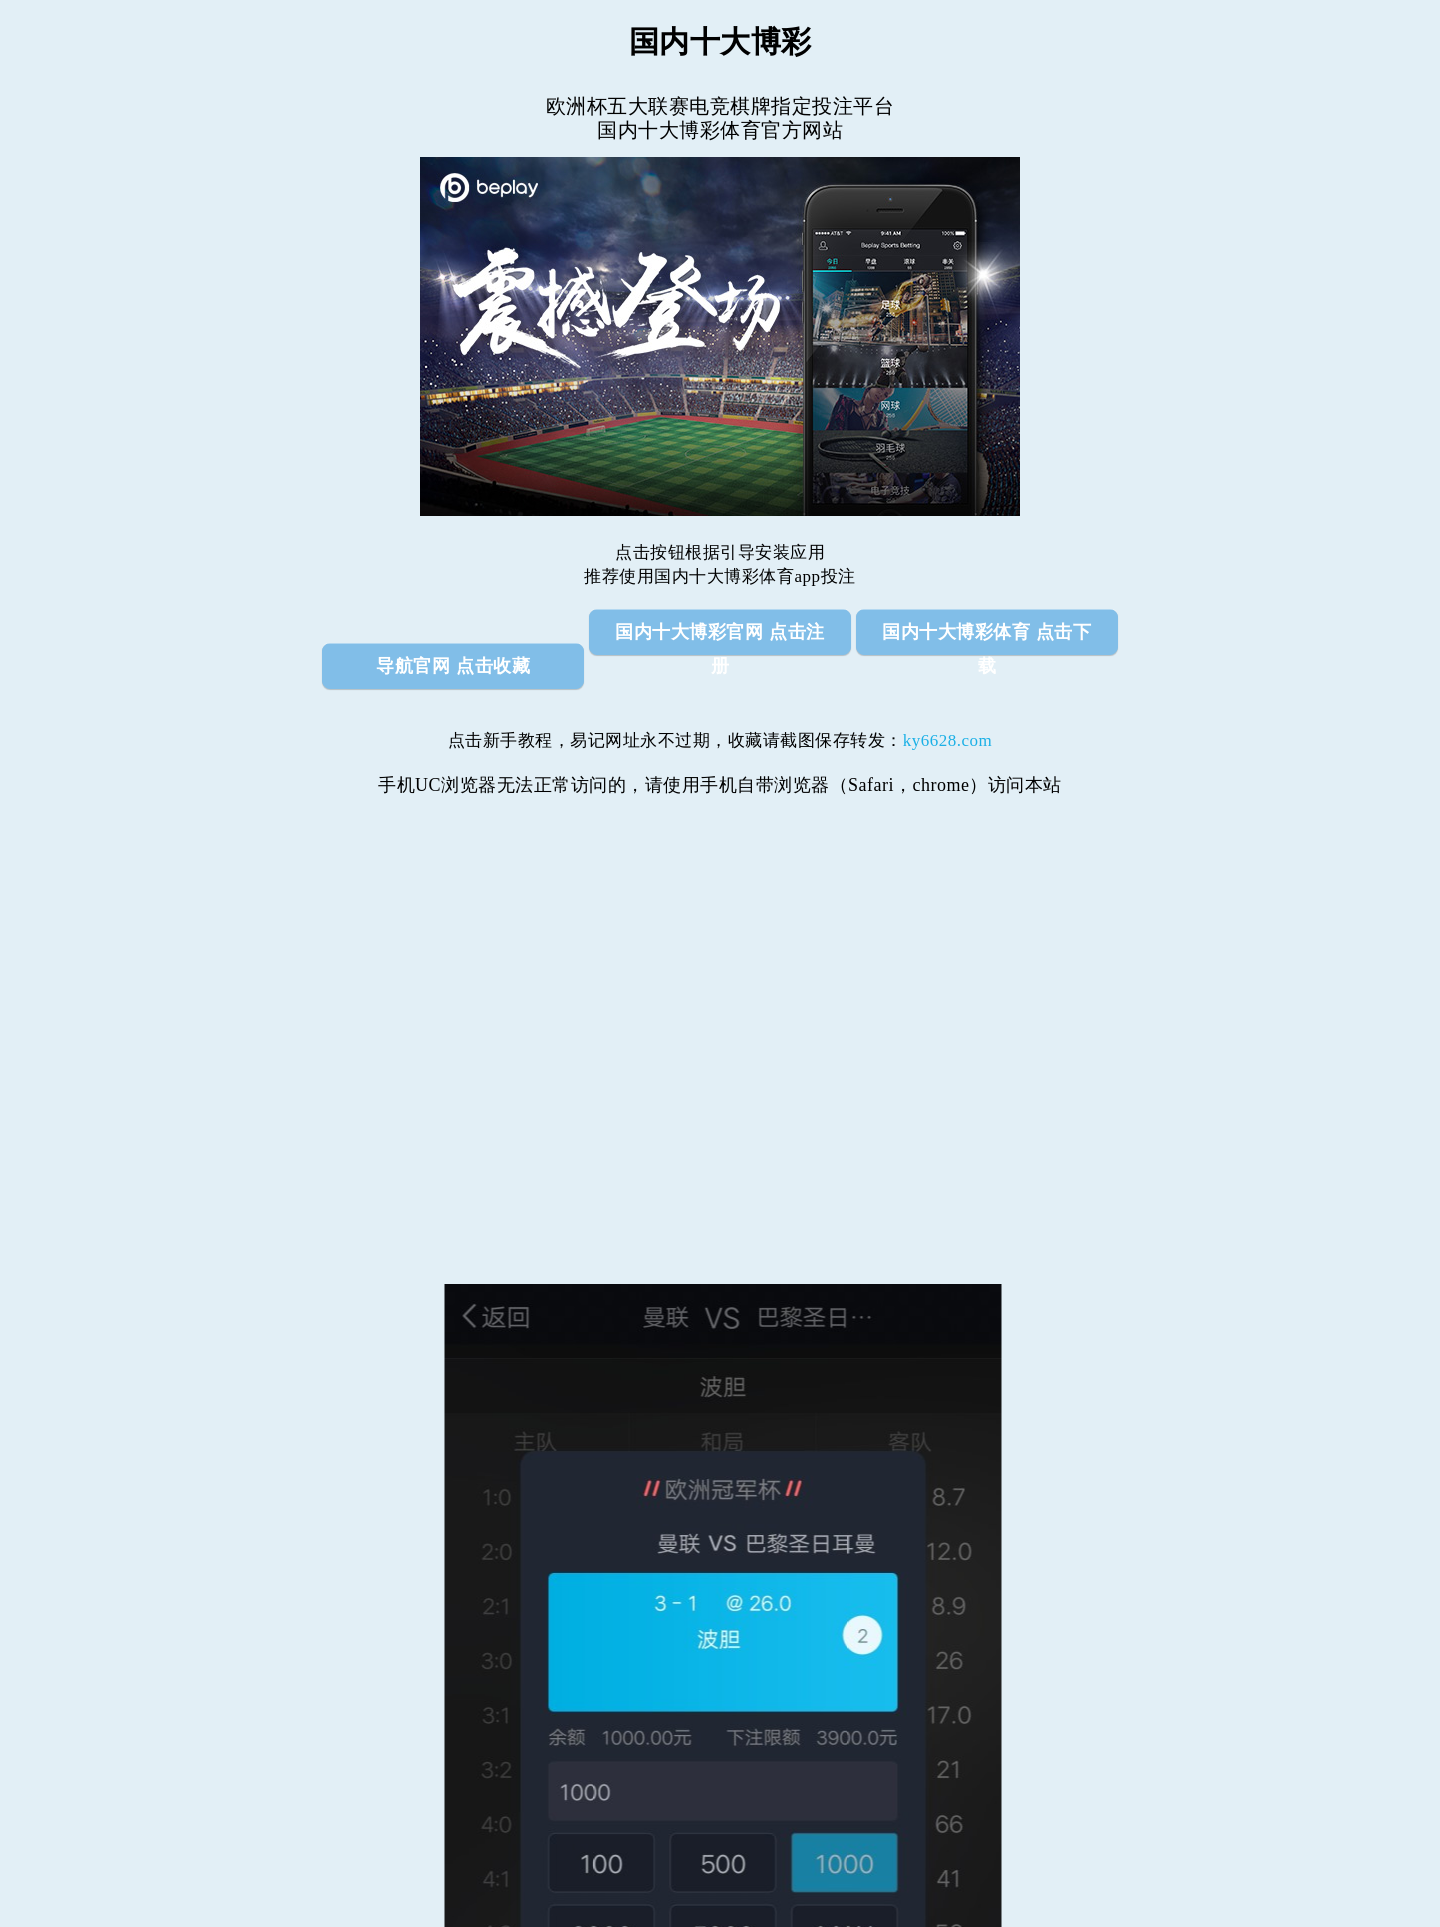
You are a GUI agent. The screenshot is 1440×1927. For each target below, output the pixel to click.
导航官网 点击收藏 (453, 666)
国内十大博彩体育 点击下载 (986, 638)
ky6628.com (948, 740)
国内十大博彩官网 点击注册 (719, 638)
